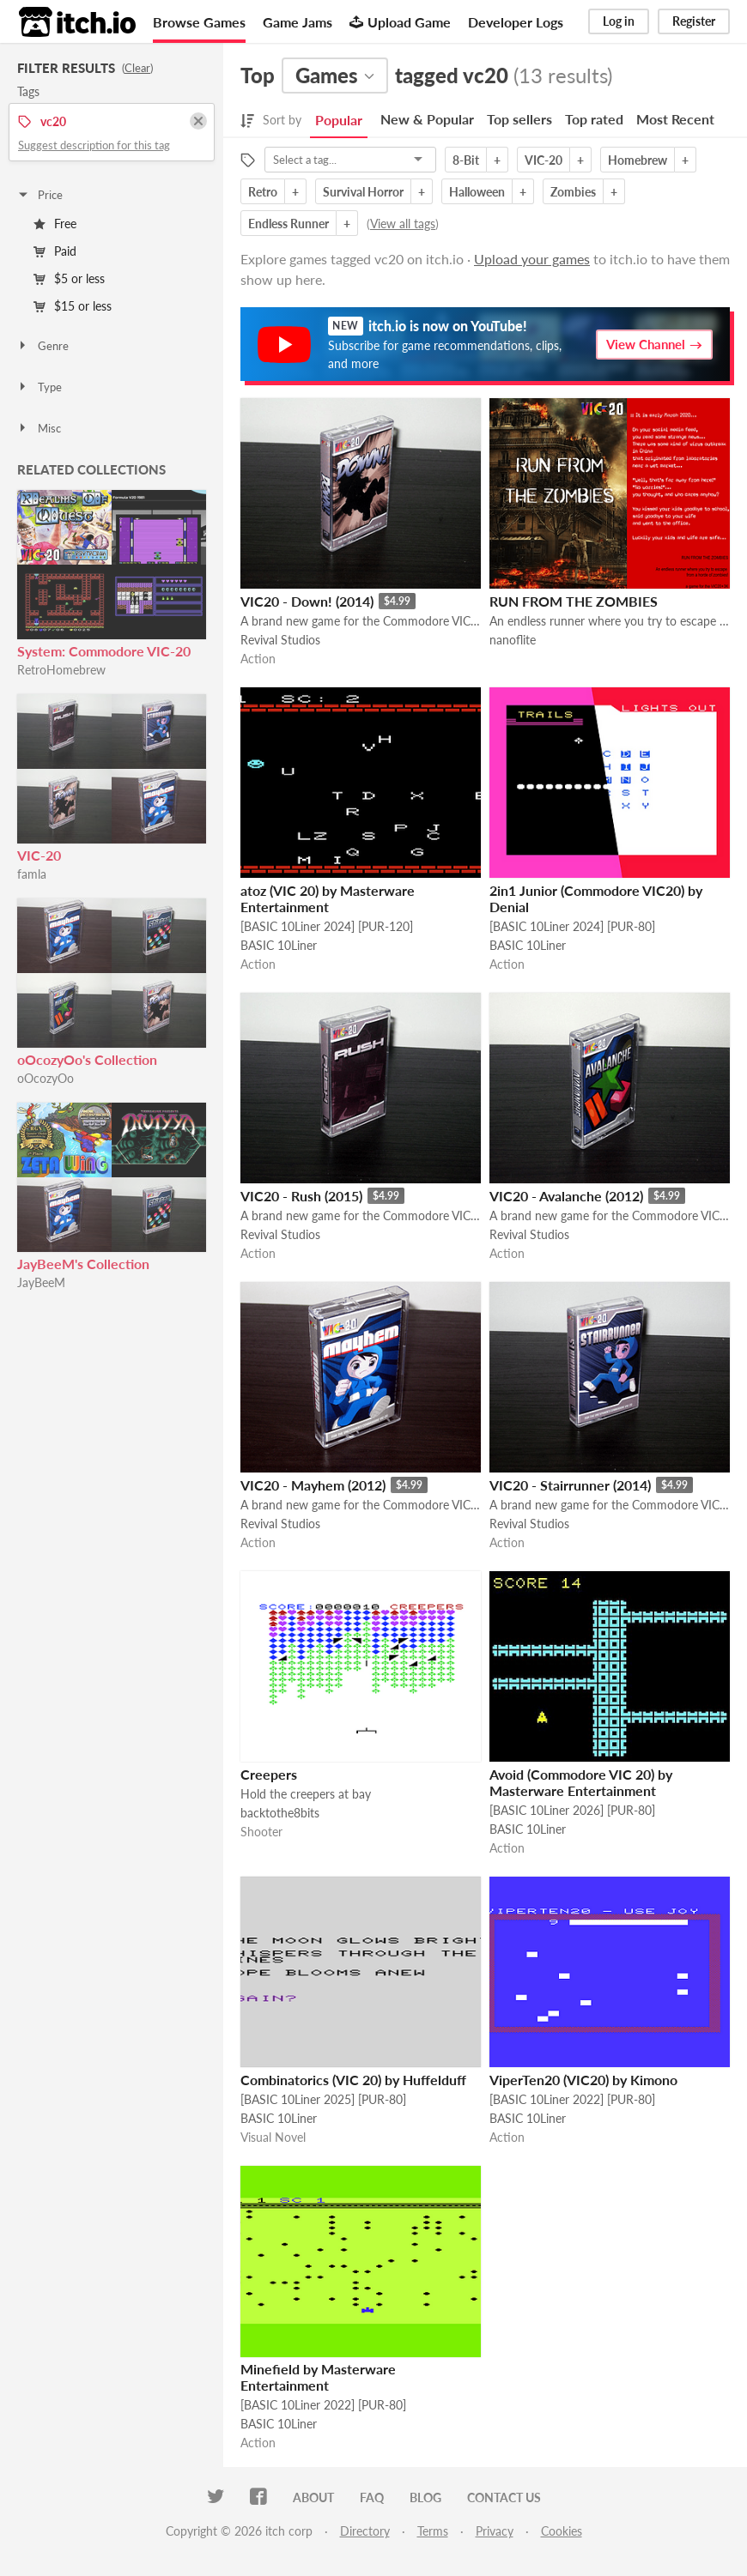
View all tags (402, 223)
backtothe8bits (279, 1812)
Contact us (504, 2497)
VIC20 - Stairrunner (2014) (570, 1485)
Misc (38, 428)
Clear (137, 68)
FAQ (372, 2497)
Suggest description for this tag (94, 145)
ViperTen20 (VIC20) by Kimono (583, 2079)
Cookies (561, 2531)
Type (39, 387)
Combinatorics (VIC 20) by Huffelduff (353, 2079)
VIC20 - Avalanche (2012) (566, 1196)
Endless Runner (288, 223)
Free (54, 223)
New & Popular (427, 119)
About (313, 2497)
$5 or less (69, 278)
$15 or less (72, 306)
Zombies (573, 191)
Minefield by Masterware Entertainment (318, 2377)
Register (693, 21)
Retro (262, 191)
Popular (338, 120)
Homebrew (637, 160)
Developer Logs (515, 22)
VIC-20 (39, 855)
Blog (425, 2497)
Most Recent (675, 119)
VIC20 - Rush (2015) (301, 1196)
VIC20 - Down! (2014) (307, 601)
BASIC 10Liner (278, 945)
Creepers (268, 1774)
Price (39, 195)
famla (31, 874)
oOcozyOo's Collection (87, 1059)
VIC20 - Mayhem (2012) (313, 1485)
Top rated (594, 119)
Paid (54, 251)
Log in (619, 21)
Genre (42, 346)
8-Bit (465, 160)
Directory (365, 2531)
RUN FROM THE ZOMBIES (573, 601)
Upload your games (532, 259)
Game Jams (297, 22)
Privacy (494, 2531)
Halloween (477, 191)
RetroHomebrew (61, 669)
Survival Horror (363, 191)
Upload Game (400, 22)
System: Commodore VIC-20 (104, 651)
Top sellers (519, 119)
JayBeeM (41, 1282)
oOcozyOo (45, 1078)
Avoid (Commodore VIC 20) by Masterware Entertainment (580, 1782)
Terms (432, 2531)
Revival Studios (280, 639)
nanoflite (512, 639)
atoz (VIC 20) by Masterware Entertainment (327, 898)
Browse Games (199, 22)
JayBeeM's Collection (83, 1263)
